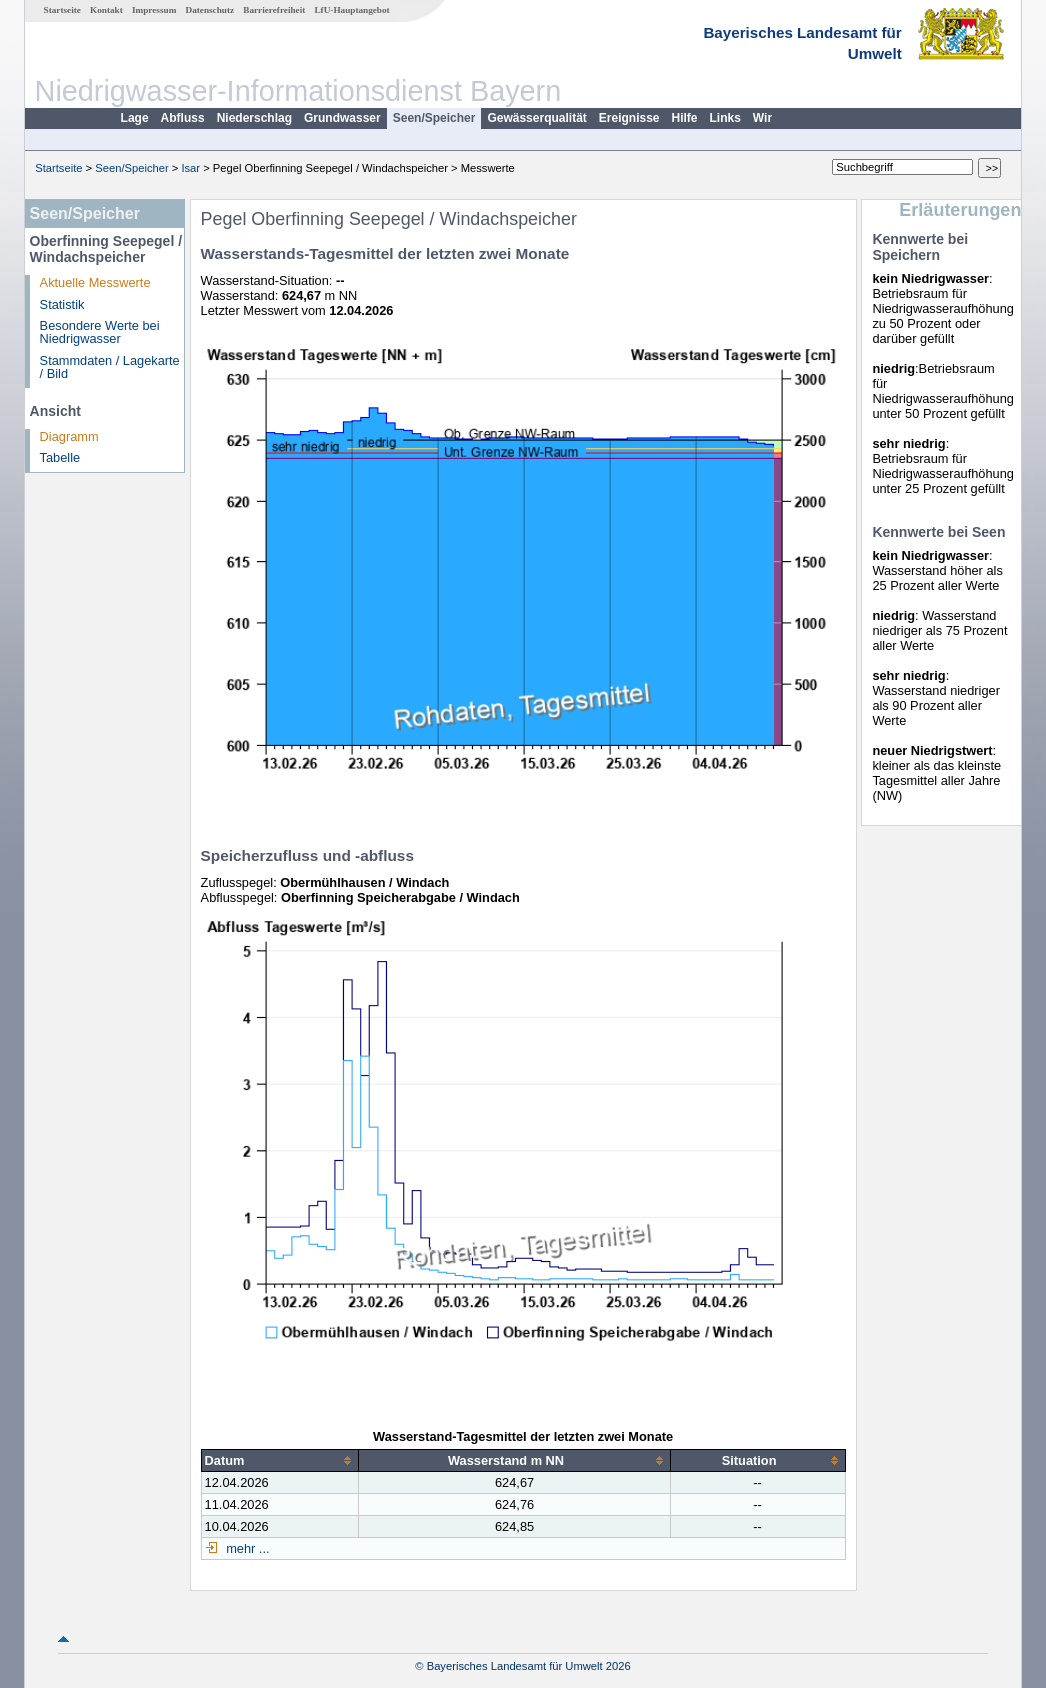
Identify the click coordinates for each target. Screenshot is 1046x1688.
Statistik (62, 304)
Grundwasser (342, 118)
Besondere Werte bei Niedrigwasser (100, 332)
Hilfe (685, 118)
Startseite (62, 10)
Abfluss (183, 118)
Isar (190, 168)
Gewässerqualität (536, 118)
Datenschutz (210, 10)
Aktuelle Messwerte (95, 282)
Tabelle (60, 457)
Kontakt (106, 10)
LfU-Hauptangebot (351, 10)
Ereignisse (629, 118)
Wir (762, 118)
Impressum (154, 10)
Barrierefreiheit (274, 10)
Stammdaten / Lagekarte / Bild (110, 367)
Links (725, 118)
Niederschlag (254, 118)
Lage (135, 118)
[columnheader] (280, 1460)
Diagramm (69, 436)
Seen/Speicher (434, 118)
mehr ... (246, 1548)
